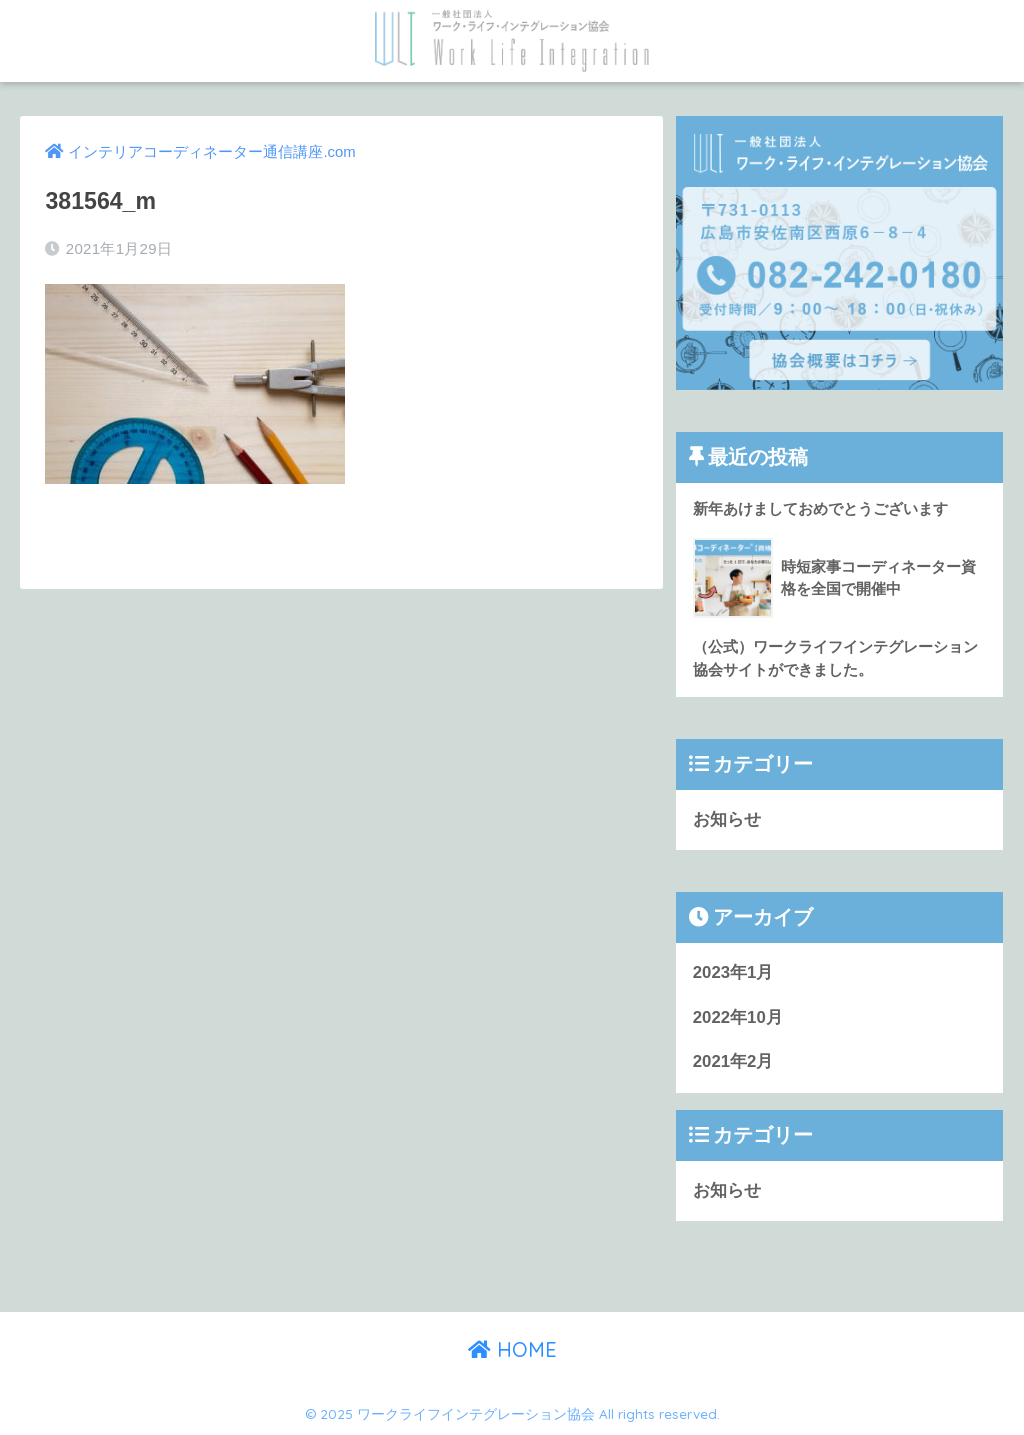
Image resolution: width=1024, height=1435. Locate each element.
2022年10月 (738, 1017)
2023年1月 (733, 972)
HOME (512, 1349)
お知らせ (727, 819)
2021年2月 (733, 1061)
